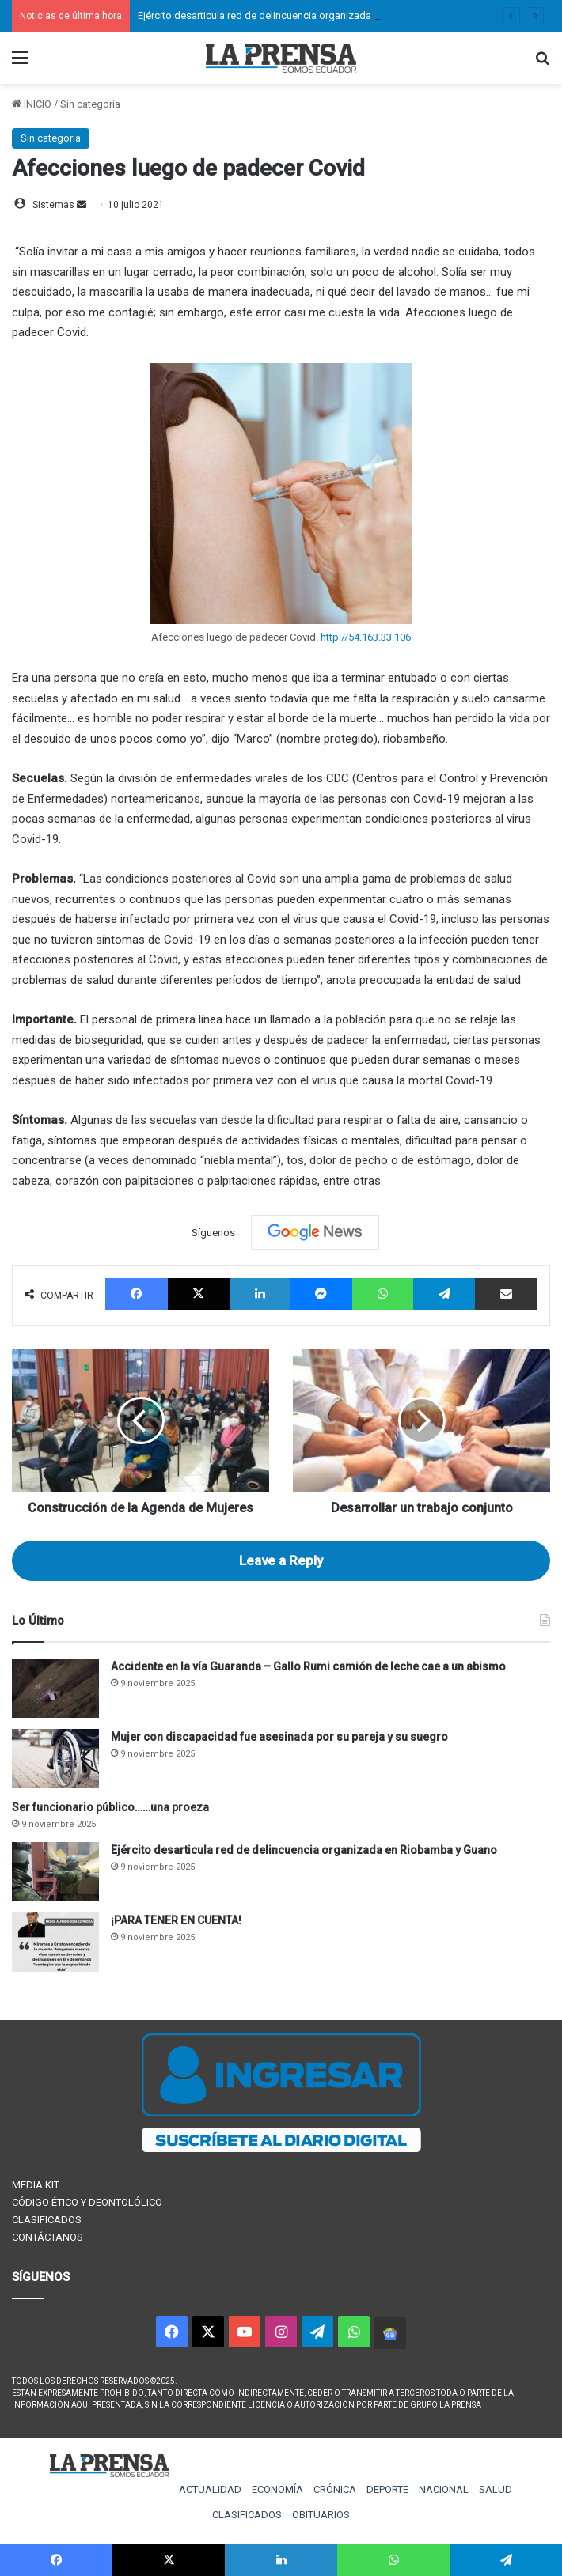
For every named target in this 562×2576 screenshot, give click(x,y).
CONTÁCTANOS (47, 2237)
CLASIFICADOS (47, 2220)
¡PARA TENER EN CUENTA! (176, 1920)
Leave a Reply (281, 1560)
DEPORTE (387, 2489)
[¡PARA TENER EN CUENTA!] (55, 1942)
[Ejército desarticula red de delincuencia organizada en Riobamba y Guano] (55, 1871)
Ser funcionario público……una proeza (110, 1807)
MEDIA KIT (35, 2185)
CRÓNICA (334, 2489)
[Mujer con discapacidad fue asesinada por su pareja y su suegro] (55, 1758)
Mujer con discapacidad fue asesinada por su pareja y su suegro (279, 1737)
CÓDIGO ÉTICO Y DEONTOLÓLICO (87, 2202)
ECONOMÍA (277, 2489)
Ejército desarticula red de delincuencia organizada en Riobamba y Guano (306, 15)
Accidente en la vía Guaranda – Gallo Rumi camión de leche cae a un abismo (308, 1666)
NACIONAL (444, 2489)
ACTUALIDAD (210, 2489)
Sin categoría (90, 104)
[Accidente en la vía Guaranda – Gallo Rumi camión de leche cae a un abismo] (55, 1688)
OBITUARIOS (321, 2515)
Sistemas (53, 204)
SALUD (495, 2489)
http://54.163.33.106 (366, 637)
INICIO (31, 104)
